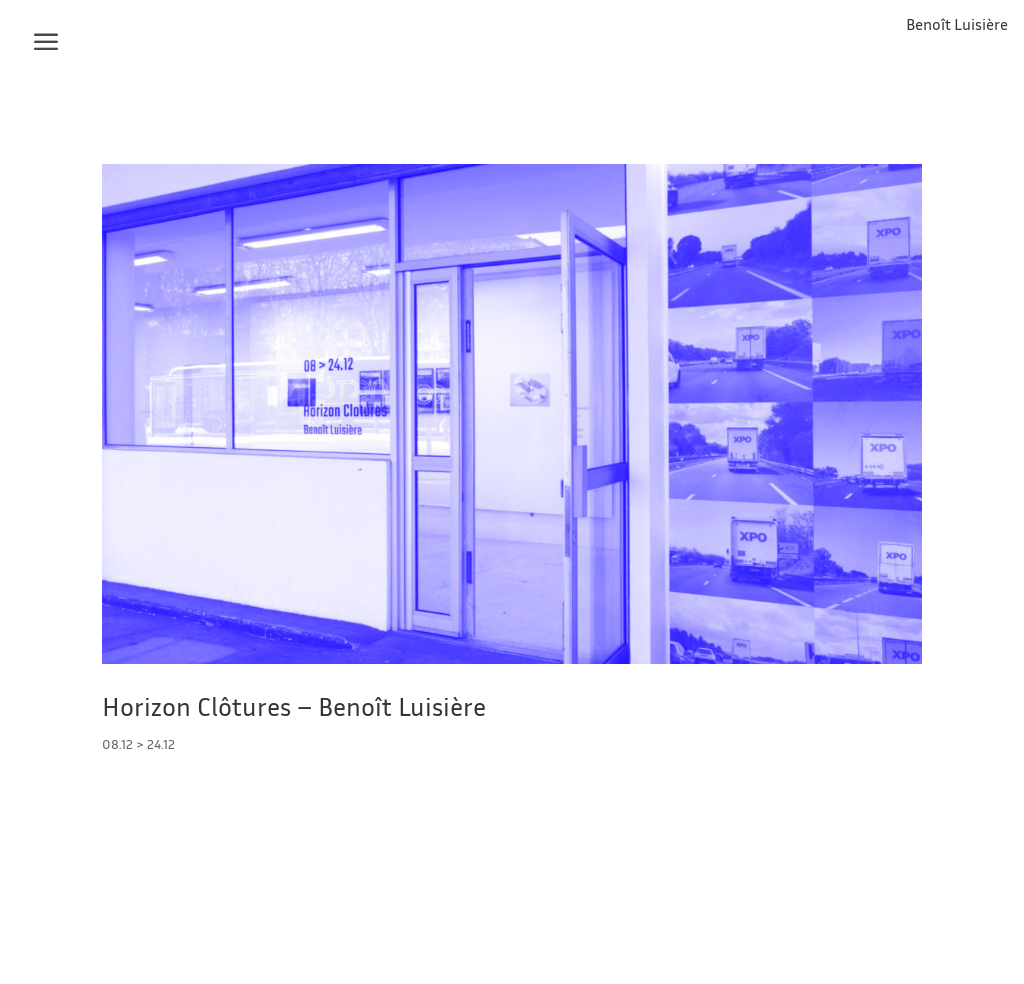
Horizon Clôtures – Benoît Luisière (294, 706)
